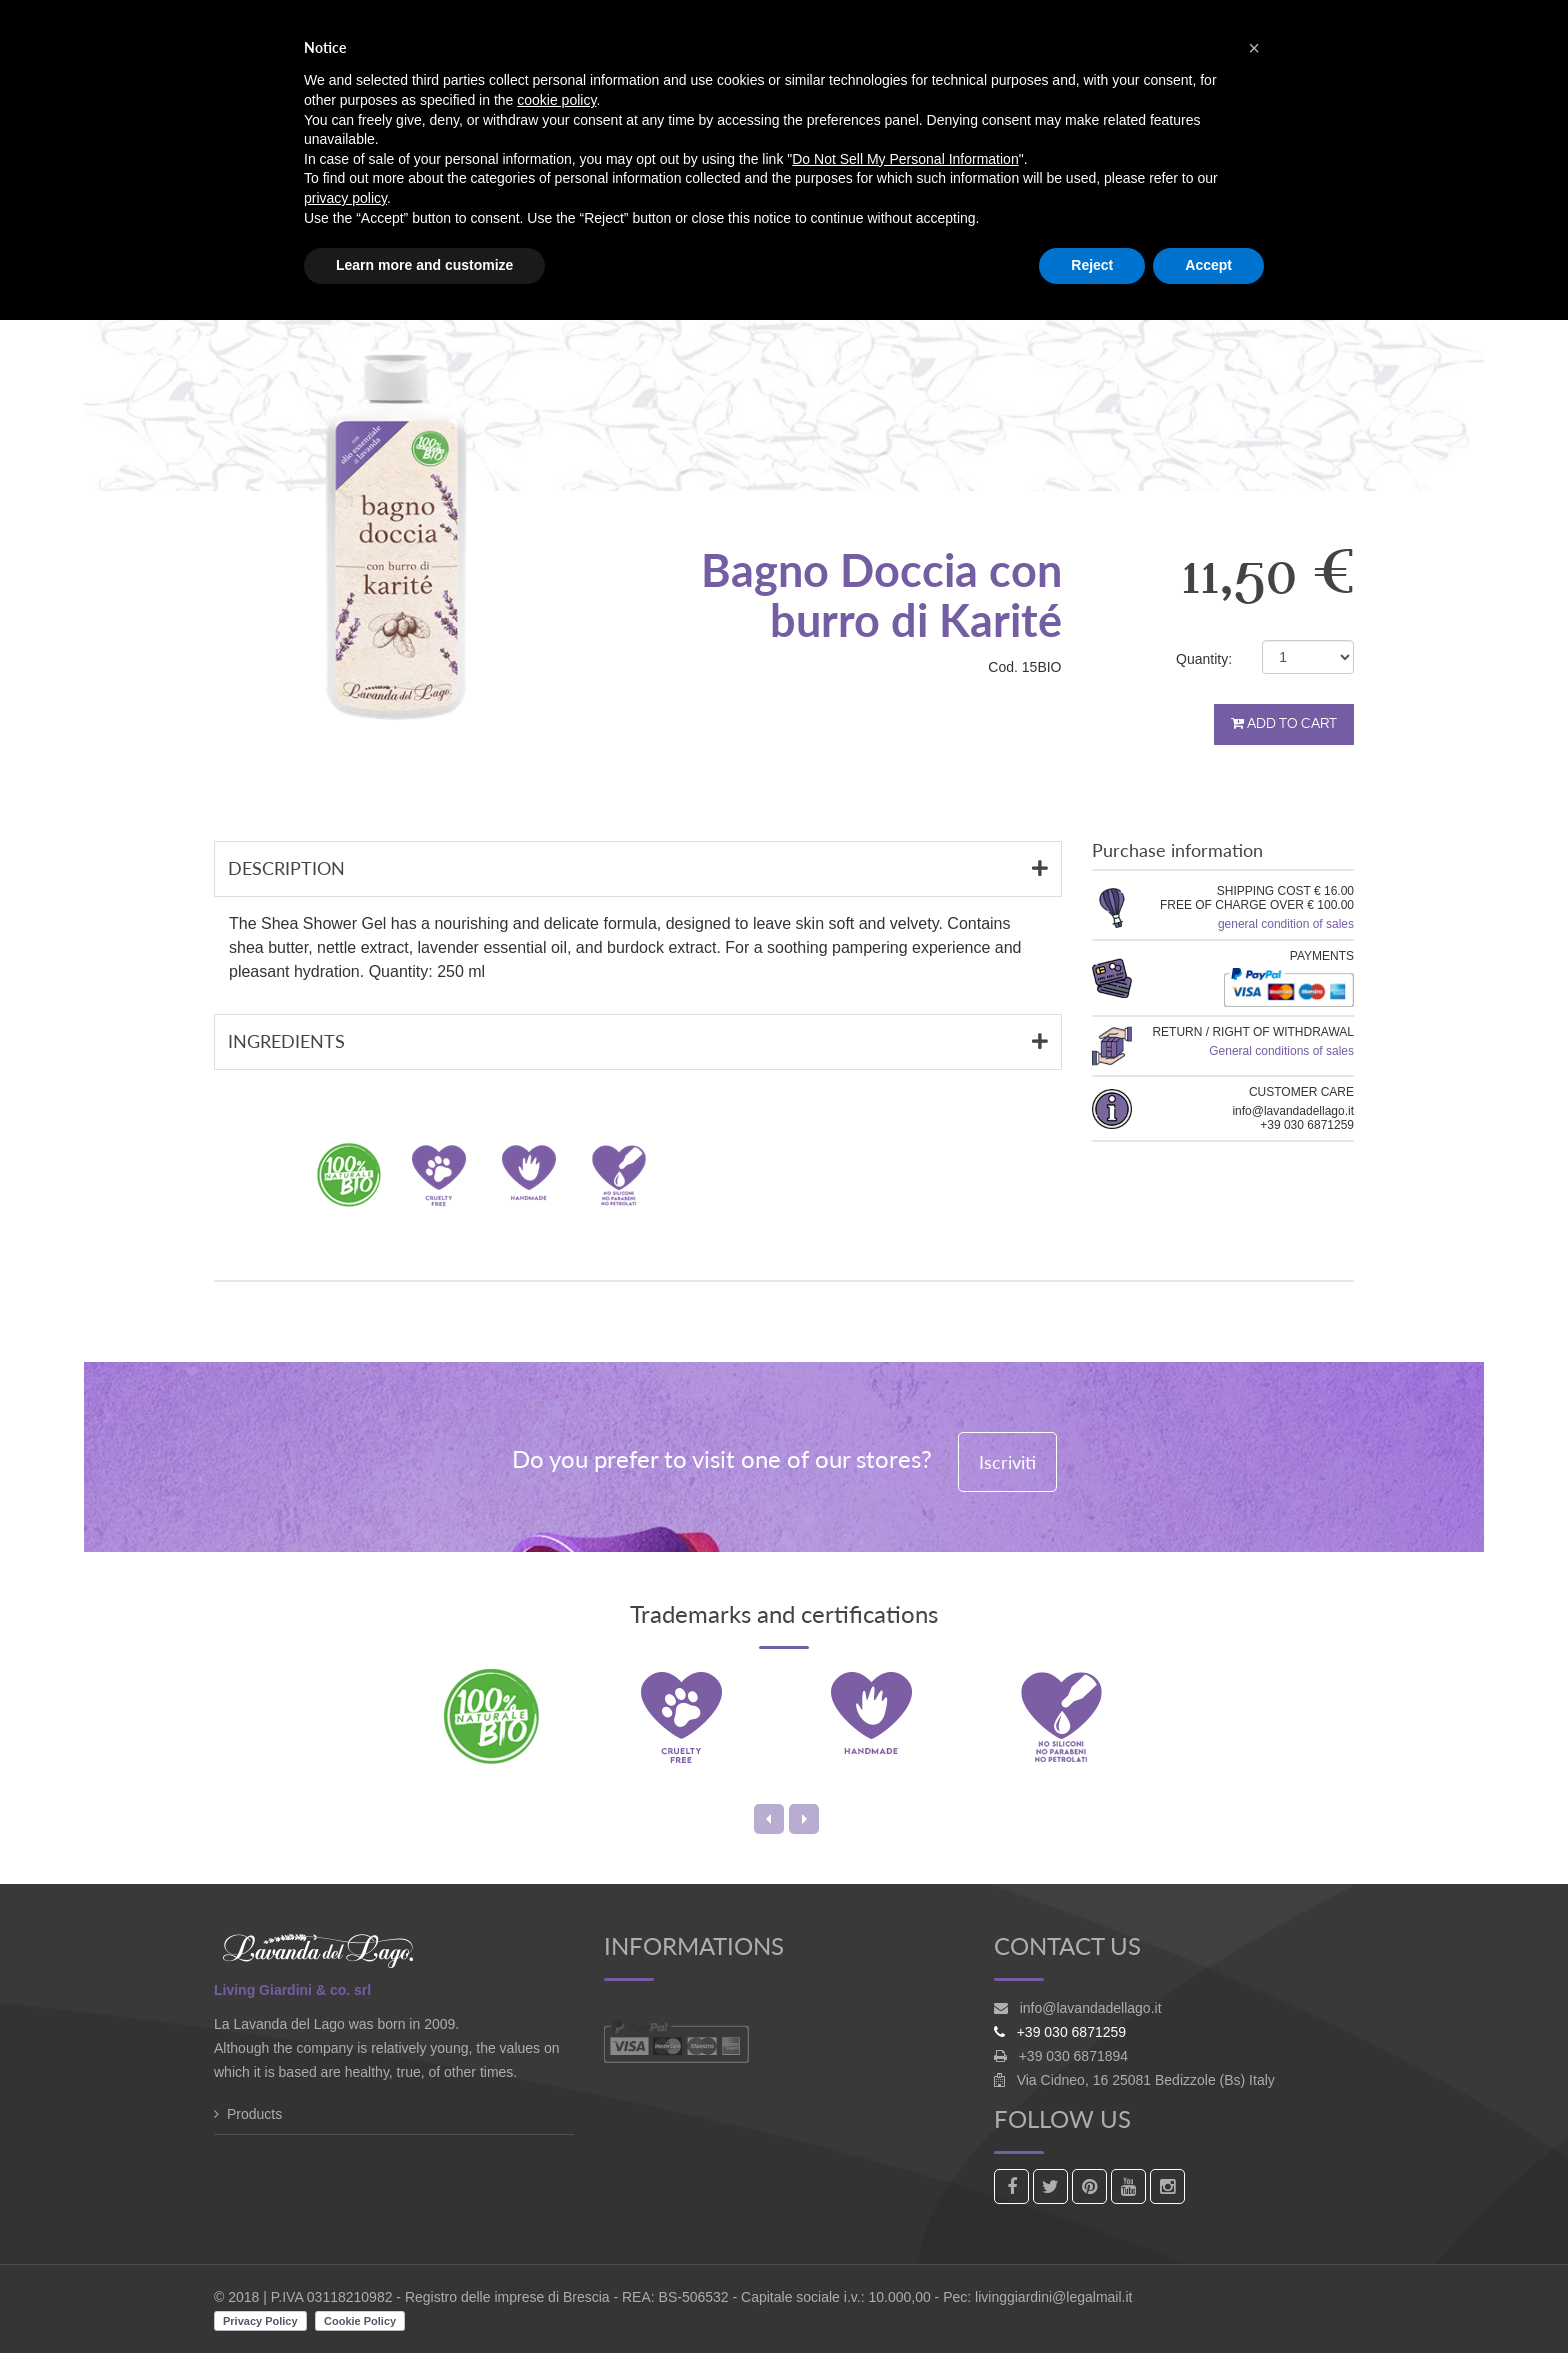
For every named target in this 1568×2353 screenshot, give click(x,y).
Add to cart (1284, 723)
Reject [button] (1092, 265)
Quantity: (1204, 659)
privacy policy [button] (345, 198)
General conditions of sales (1281, 1051)
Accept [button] (1208, 265)
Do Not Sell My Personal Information (905, 159)
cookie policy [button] (556, 100)
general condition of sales (1286, 924)
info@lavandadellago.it (1091, 2008)
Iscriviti (1007, 1462)
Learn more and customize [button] (424, 265)
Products (254, 2114)
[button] (1254, 48)
